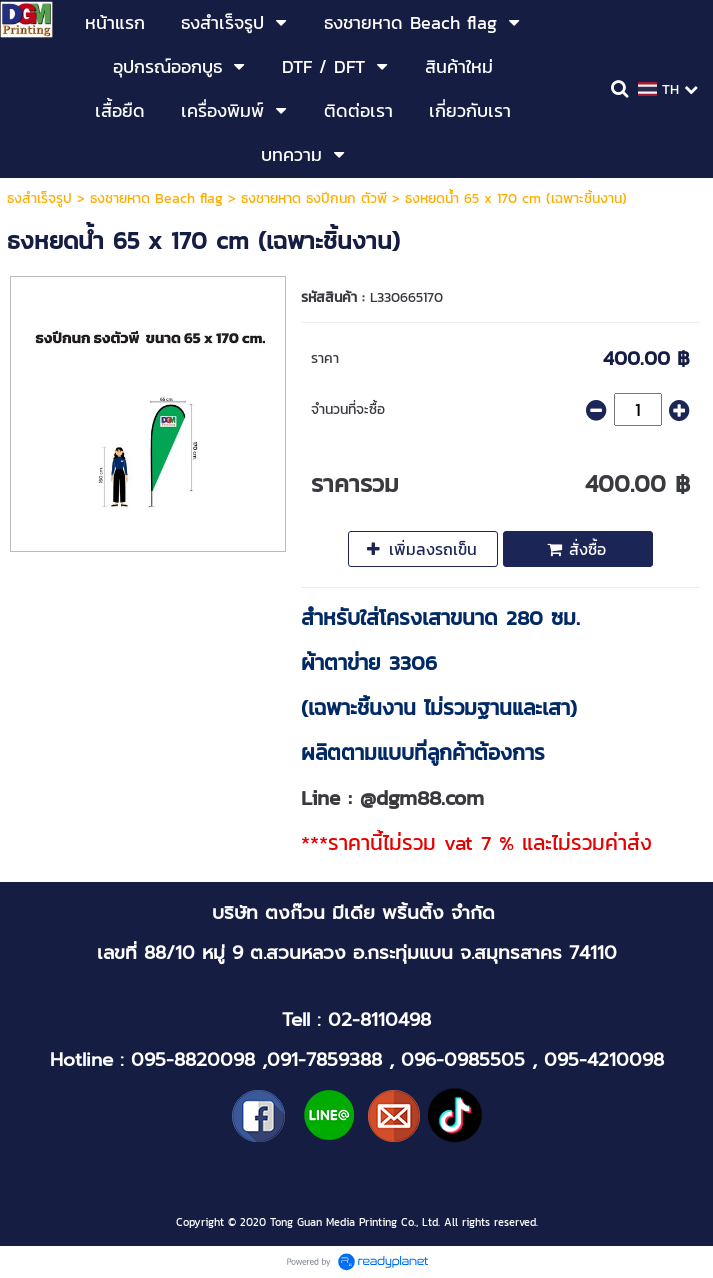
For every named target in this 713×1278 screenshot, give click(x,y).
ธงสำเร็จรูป (39, 198)
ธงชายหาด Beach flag (156, 198)
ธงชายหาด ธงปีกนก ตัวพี (314, 198)
